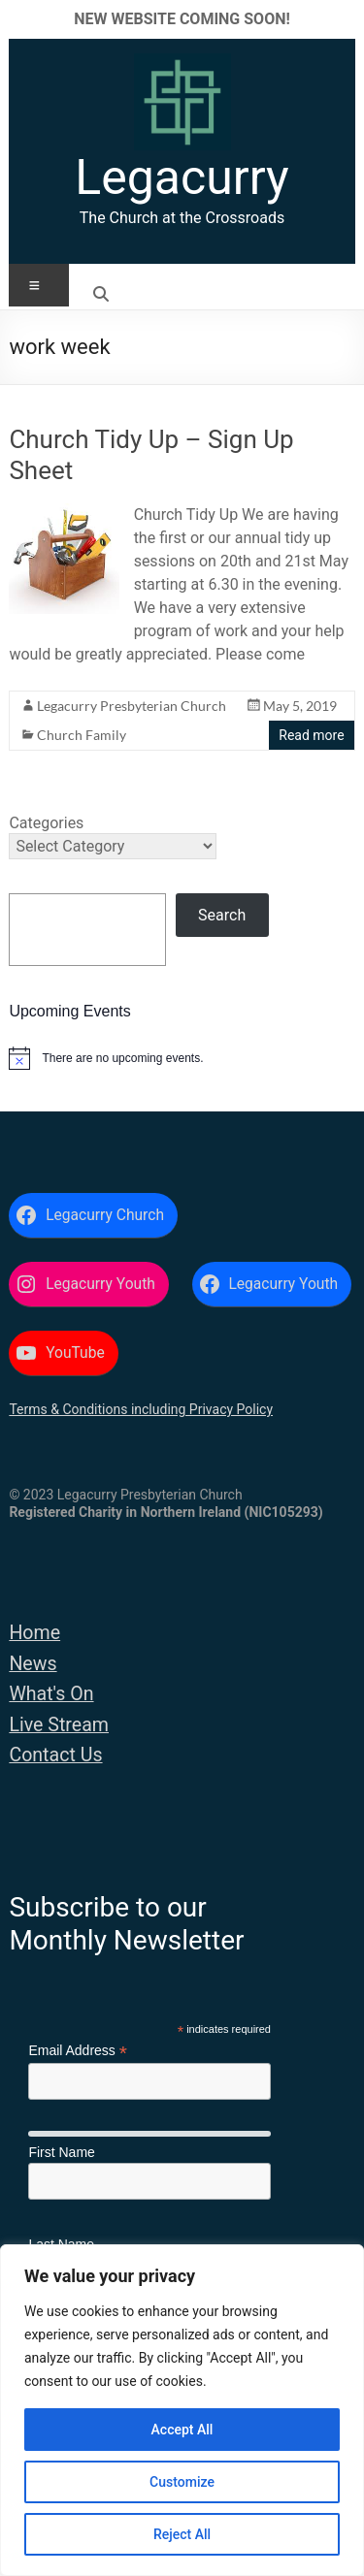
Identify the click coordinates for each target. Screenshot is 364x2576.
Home (34, 1633)
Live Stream (59, 1725)
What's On (51, 1694)
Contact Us (55, 1755)
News (32, 1664)
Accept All (182, 2429)
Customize (182, 2482)
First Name (61, 2152)
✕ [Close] (343, 19)
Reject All (182, 2534)
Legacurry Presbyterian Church (131, 705)
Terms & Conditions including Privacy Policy (141, 1409)
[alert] (181, 1058)
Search (222, 915)
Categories (46, 823)
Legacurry (181, 177)
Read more (311, 735)
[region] (182, 2410)
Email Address (77, 2051)
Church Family (81, 734)
